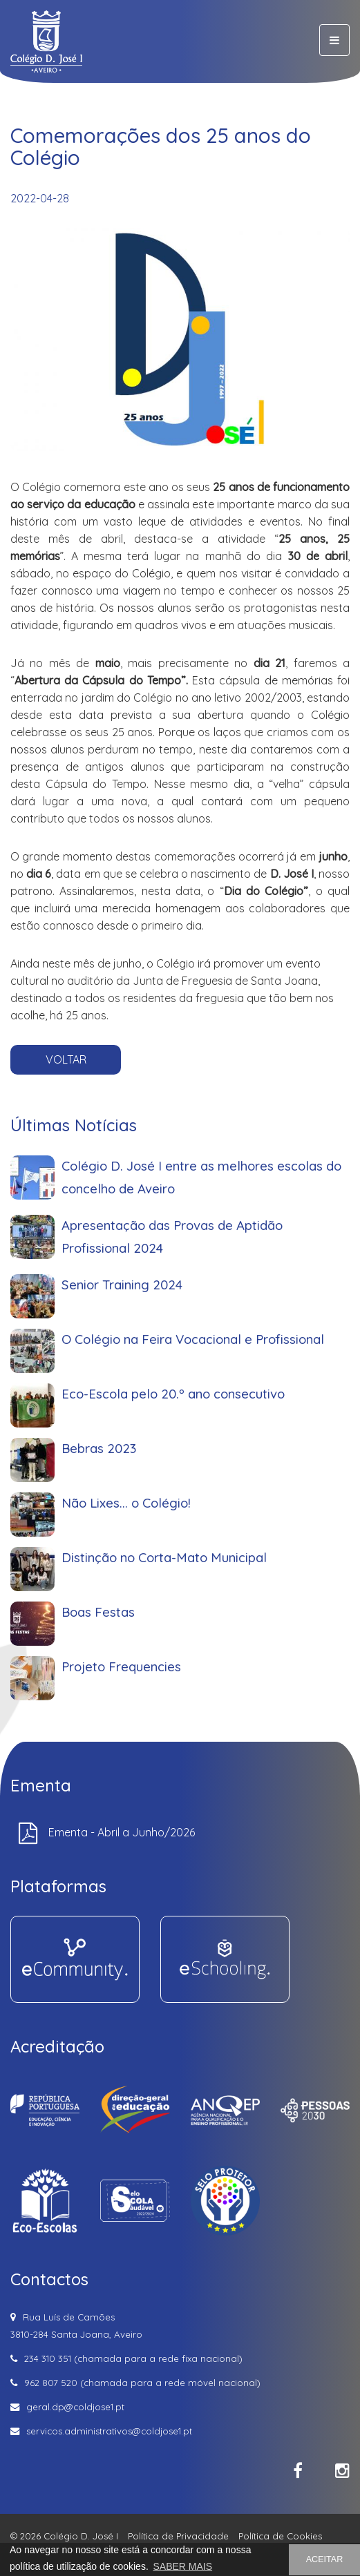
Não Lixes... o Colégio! (145, 1531)
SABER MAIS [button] (182, 2566)
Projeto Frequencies (142, 1636)
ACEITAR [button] (324, 2559)
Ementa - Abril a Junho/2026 (121, 1832)
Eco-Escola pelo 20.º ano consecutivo (175, 1462)
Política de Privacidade (178, 2535)
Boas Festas (127, 1600)
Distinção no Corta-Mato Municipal (170, 1566)
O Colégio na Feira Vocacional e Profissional (188, 1426)
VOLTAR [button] (66, 1059)
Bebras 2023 (128, 1496)
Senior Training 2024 (143, 1392)
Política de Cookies (280, 2535)
